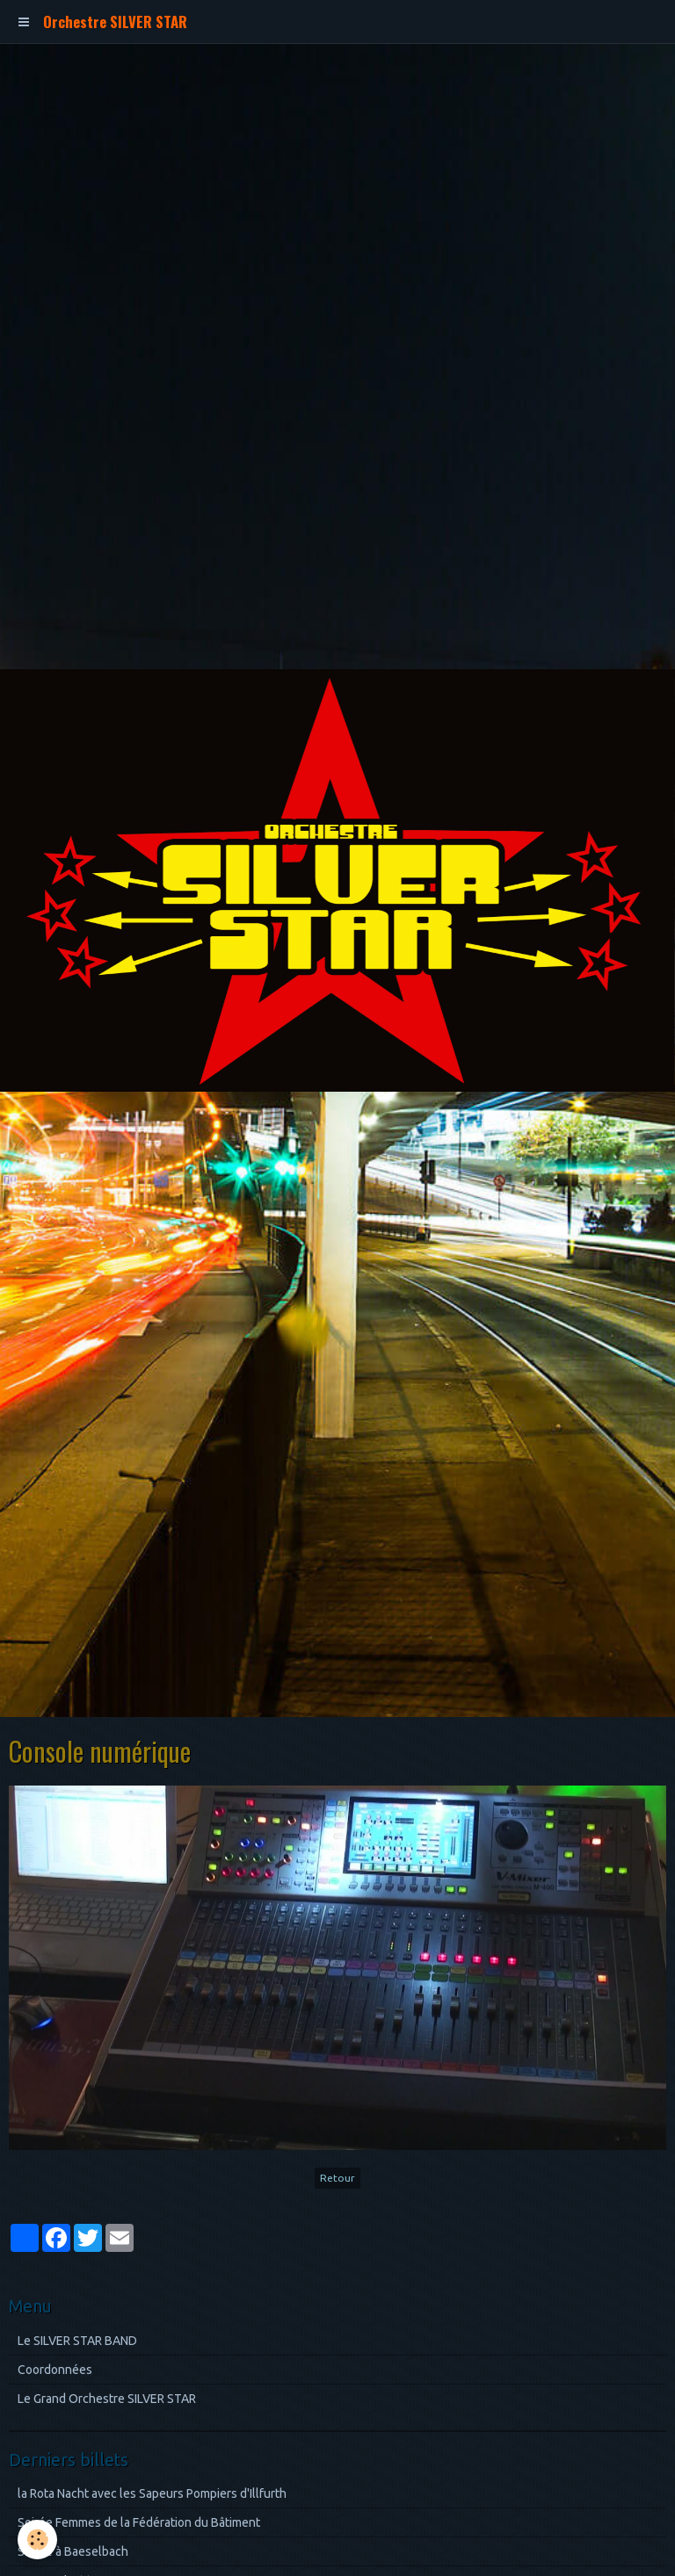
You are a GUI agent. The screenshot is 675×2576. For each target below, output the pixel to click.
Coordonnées (55, 2370)
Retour (337, 2177)
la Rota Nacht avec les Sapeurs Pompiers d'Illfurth (152, 2493)
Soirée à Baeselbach (73, 2551)
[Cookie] (37, 2539)
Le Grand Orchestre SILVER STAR (107, 2399)
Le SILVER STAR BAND (77, 2341)
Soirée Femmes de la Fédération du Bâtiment (139, 2522)
